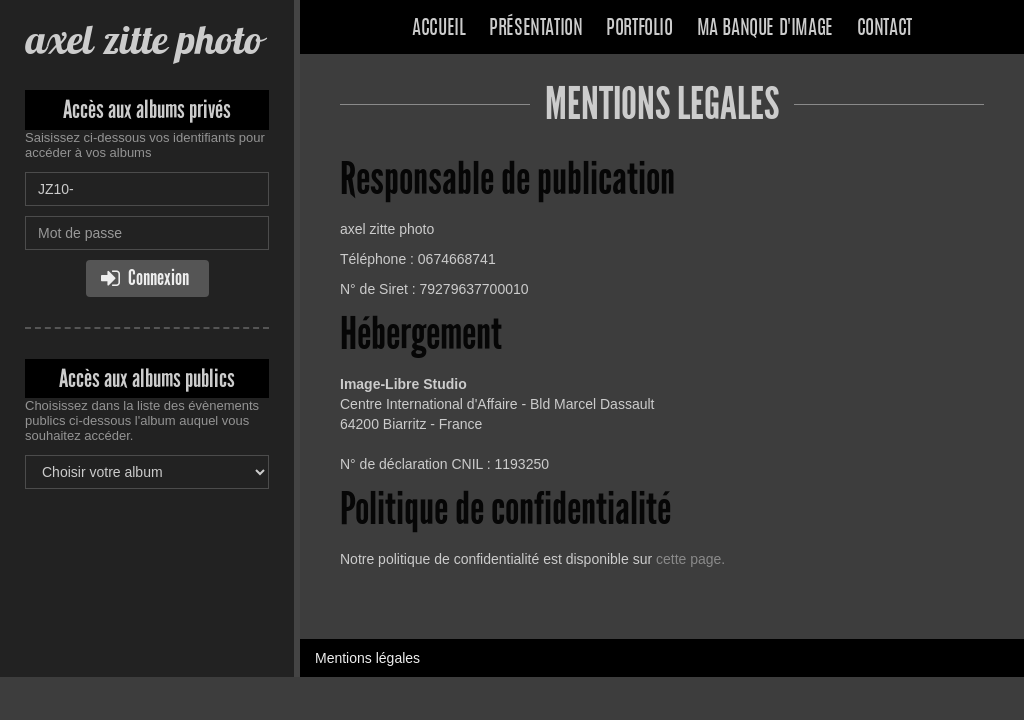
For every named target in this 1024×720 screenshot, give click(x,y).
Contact (884, 29)
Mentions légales (367, 658)
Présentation (535, 29)
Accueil (438, 29)
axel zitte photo (143, 39)
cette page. (690, 559)
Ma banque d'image (765, 29)
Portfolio (639, 29)
